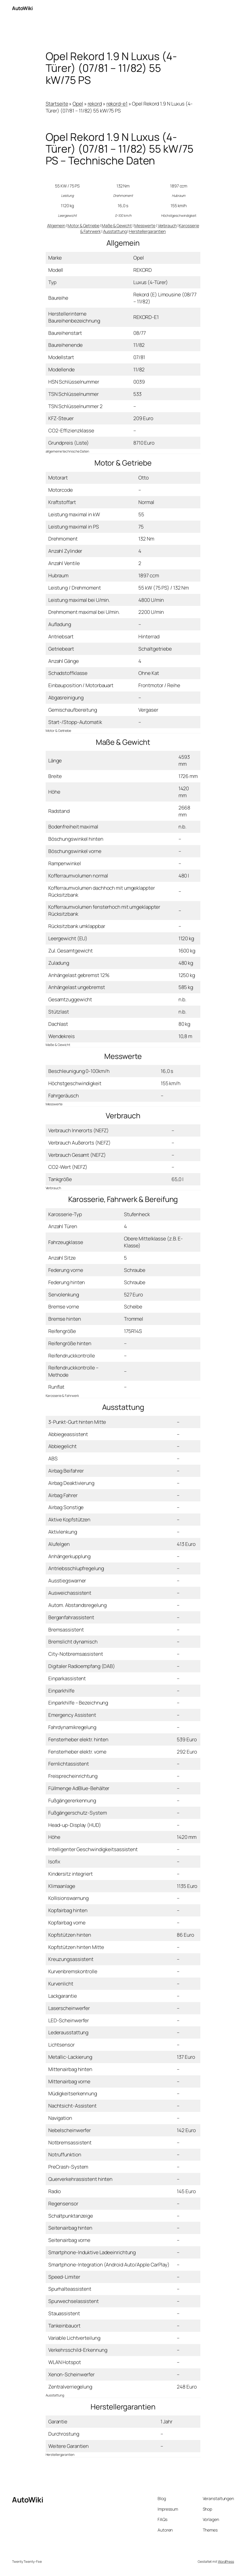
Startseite (57, 103)
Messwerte (144, 225)
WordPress (226, 2561)
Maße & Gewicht (117, 225)
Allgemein (56, 225)
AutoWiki (22, 8)
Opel (78, 103)
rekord (95, 103)
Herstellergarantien (147, 231)
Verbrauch (167, 225)
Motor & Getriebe (83, 225)
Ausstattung (115, 231)
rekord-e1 (117, 103)
